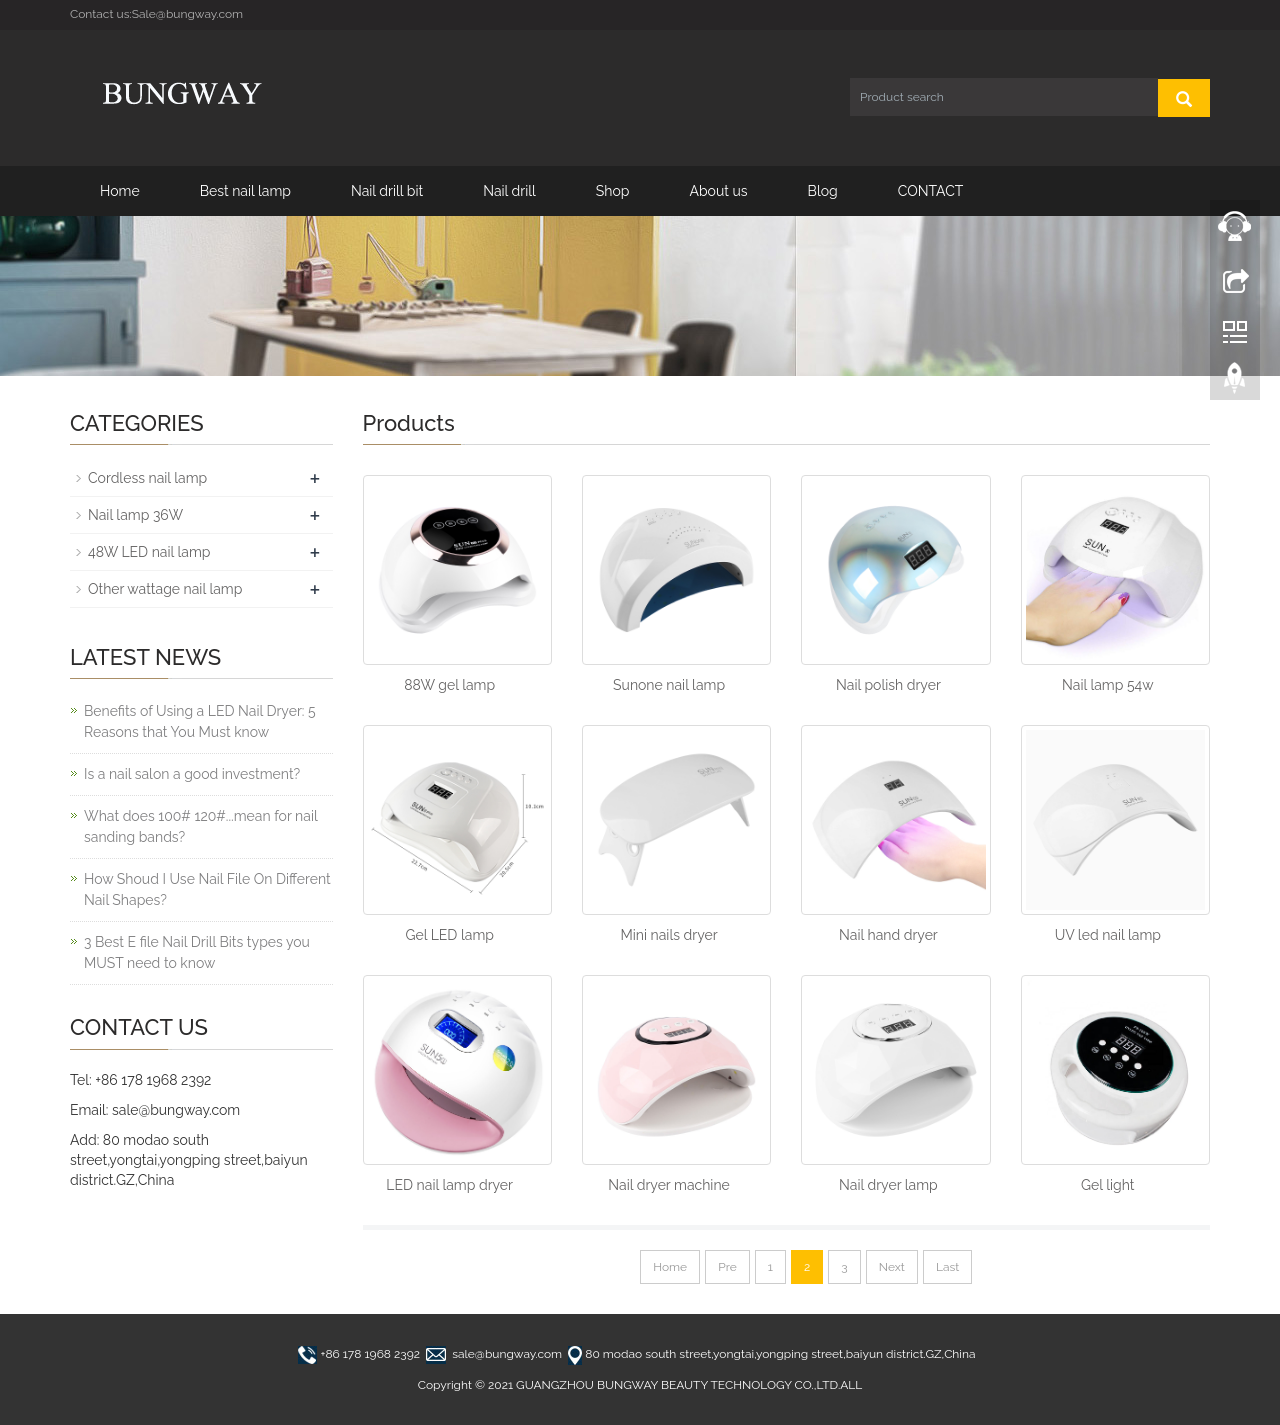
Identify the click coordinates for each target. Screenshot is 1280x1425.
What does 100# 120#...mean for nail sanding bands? (200, 826)
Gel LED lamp (449, 935)
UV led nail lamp (1108, 935)
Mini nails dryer (668, 935)
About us (718, 191)
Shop (613, 191)
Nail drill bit (387, 191)
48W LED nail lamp (149, 552)
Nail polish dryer (888, 685)
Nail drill (509, 191)
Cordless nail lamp (147, 478)
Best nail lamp (245, 191)
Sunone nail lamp (669, 685)
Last (947, 1267)
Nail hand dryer (888, 935)
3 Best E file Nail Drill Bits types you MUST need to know (197, 952)
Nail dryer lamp (888, 1185)
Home (120, 191)
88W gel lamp (449, 685)
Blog (823, 191)
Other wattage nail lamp (165, 589)
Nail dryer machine (668, 1185)
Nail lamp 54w (1108, 685)
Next (892, 1267)
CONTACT (931, 191)
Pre (727, 1267)
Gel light (1108, 1185)
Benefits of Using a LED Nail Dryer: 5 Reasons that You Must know (200, 721)
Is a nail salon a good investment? (192, 774)
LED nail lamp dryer (449, 1185)
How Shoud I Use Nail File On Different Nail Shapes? (207, 889)
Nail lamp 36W (135, 515)
